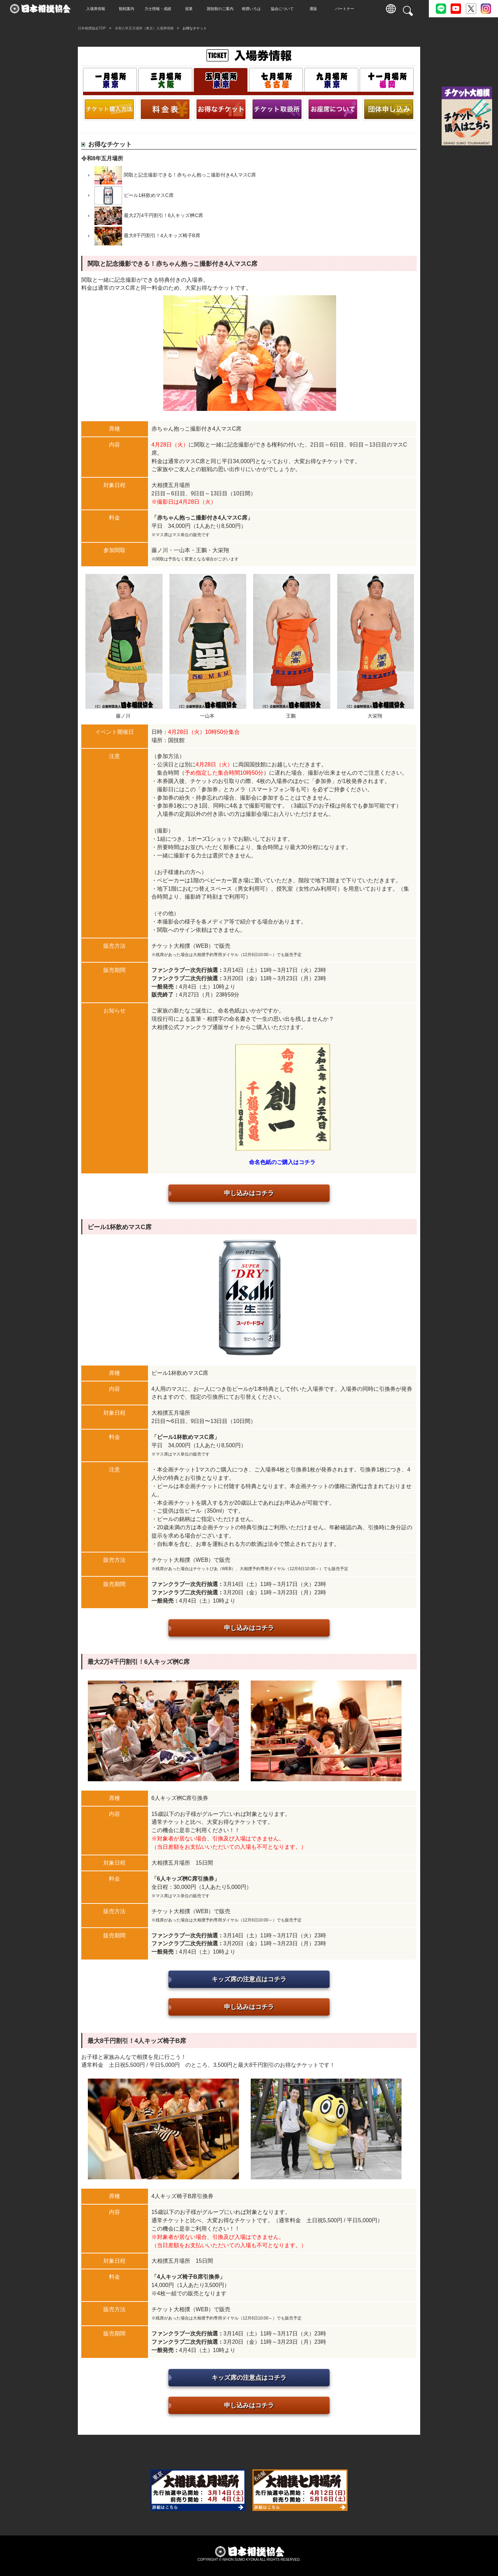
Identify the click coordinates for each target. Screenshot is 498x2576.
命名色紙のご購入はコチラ (282, 1162)
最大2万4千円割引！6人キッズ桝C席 (163, 215)
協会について (283, 9)
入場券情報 (97, 9)
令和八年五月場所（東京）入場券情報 (144, 28)
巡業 (190, 9)
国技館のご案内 (221, 9)
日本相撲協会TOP (92, 28)
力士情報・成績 (159, 9)
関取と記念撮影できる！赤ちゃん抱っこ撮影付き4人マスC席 (190, 175)
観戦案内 (128, 9)
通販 (315, 9)
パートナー (346, 9)
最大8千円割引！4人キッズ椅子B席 (162, 235)
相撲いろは (252, 9)
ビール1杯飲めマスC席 (149, 195)
